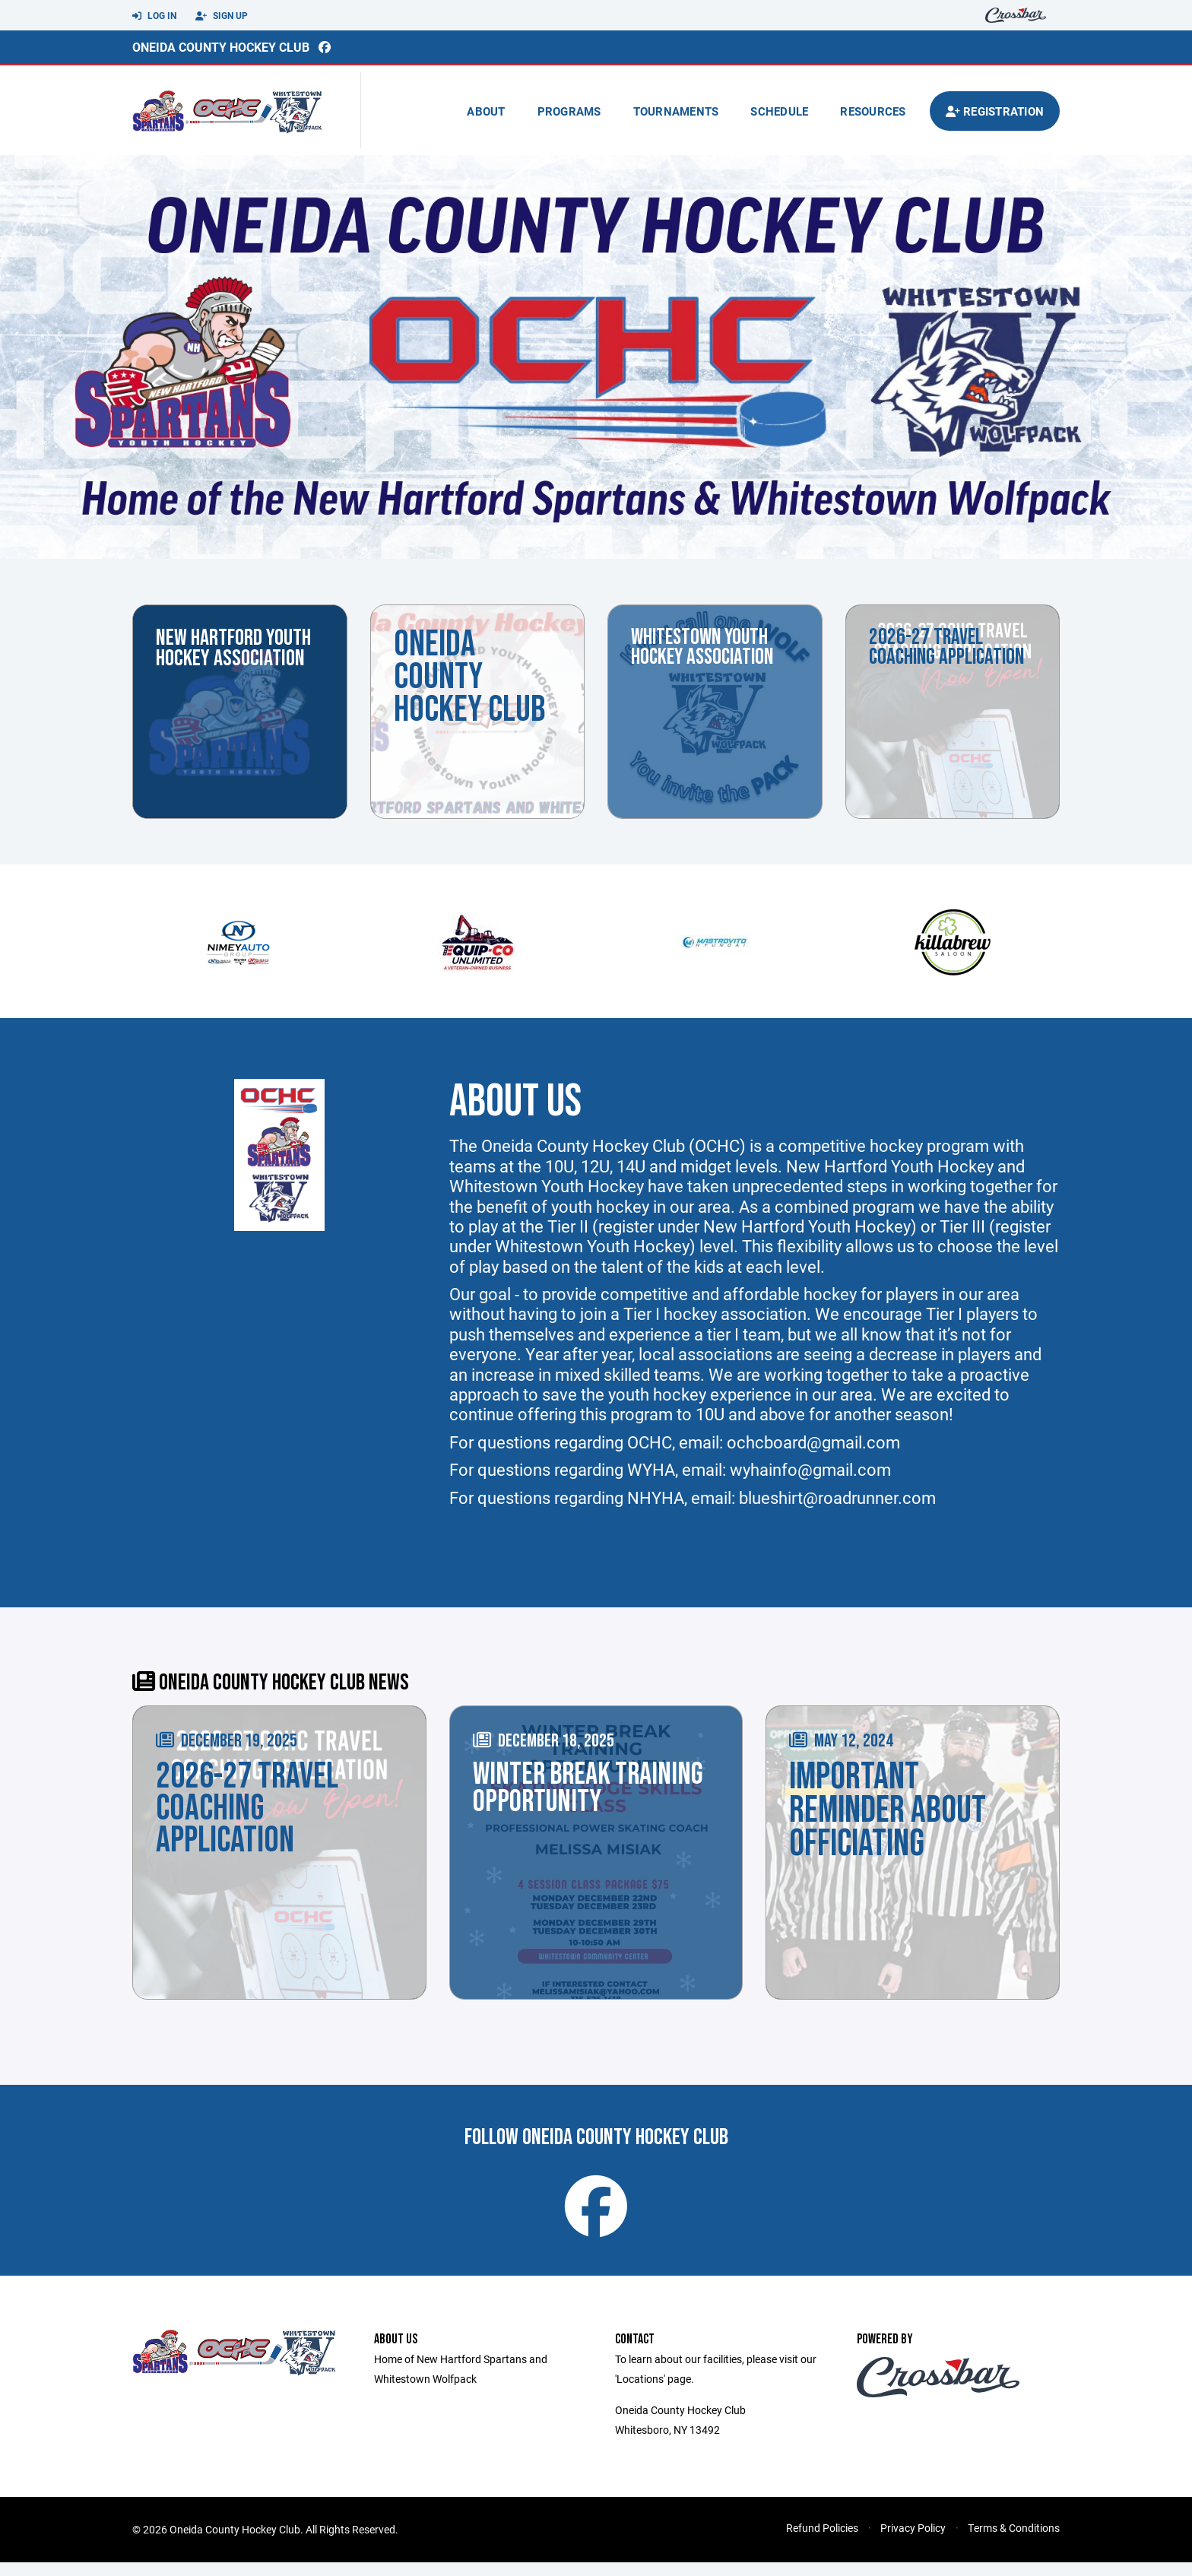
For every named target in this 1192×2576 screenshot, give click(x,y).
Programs (569, 111)
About (486, 111)
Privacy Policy (913, 2541)
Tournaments (676, 111)
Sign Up (221, 16)
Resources (872, 111)
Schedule (779, 111)
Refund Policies (822, 2541)
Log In (154, 16)
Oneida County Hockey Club (220, 47)
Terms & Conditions (1014, 2541)
